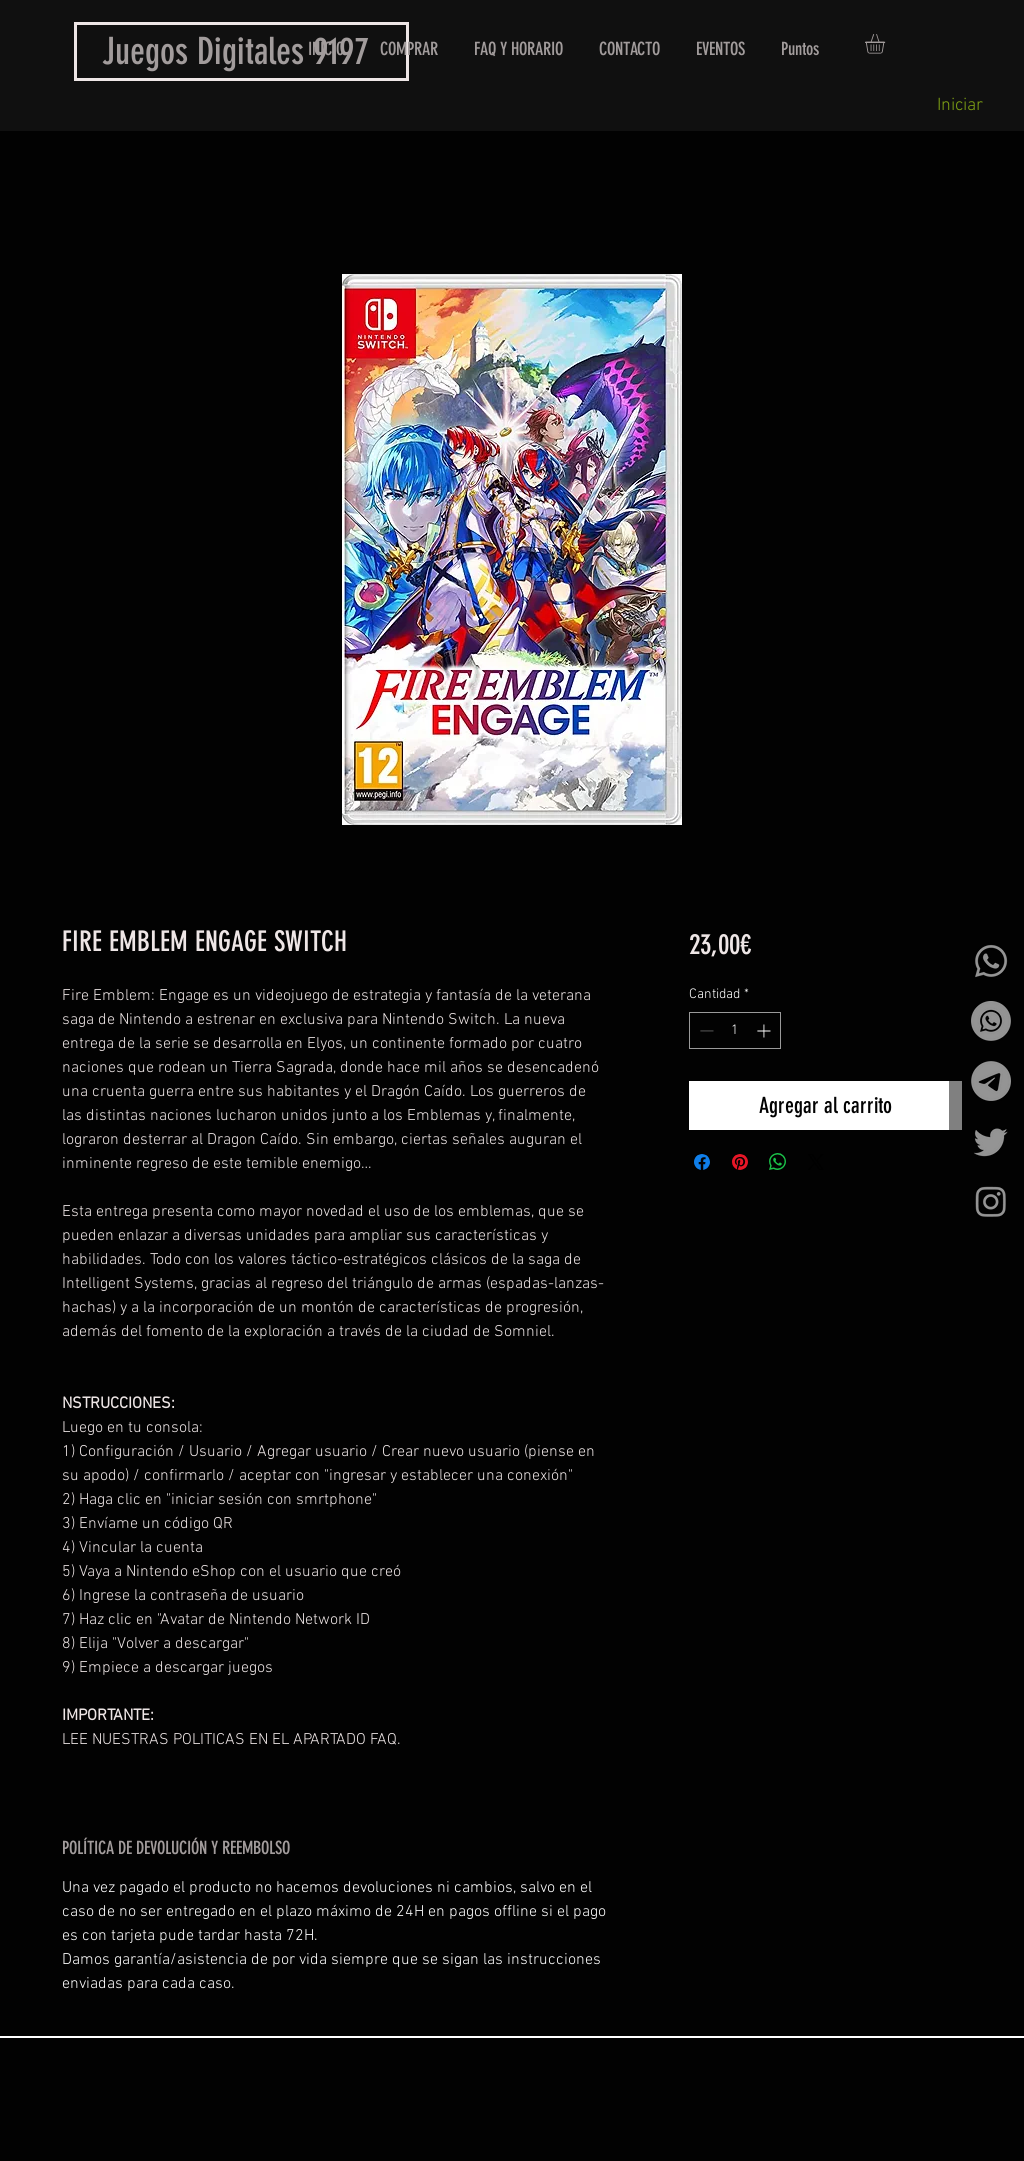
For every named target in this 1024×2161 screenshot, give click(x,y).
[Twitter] (991, 1141)
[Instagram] (991, 1201)
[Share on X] (816, 1162)
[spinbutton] (735, 1030)
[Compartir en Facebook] (702, 1162)
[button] (886, 44)
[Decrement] (704, 1030)
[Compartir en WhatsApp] (778, 1162)
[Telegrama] (991, 1081)
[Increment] (765, 1030)
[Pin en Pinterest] (740, 1162)
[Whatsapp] (991, 961)
